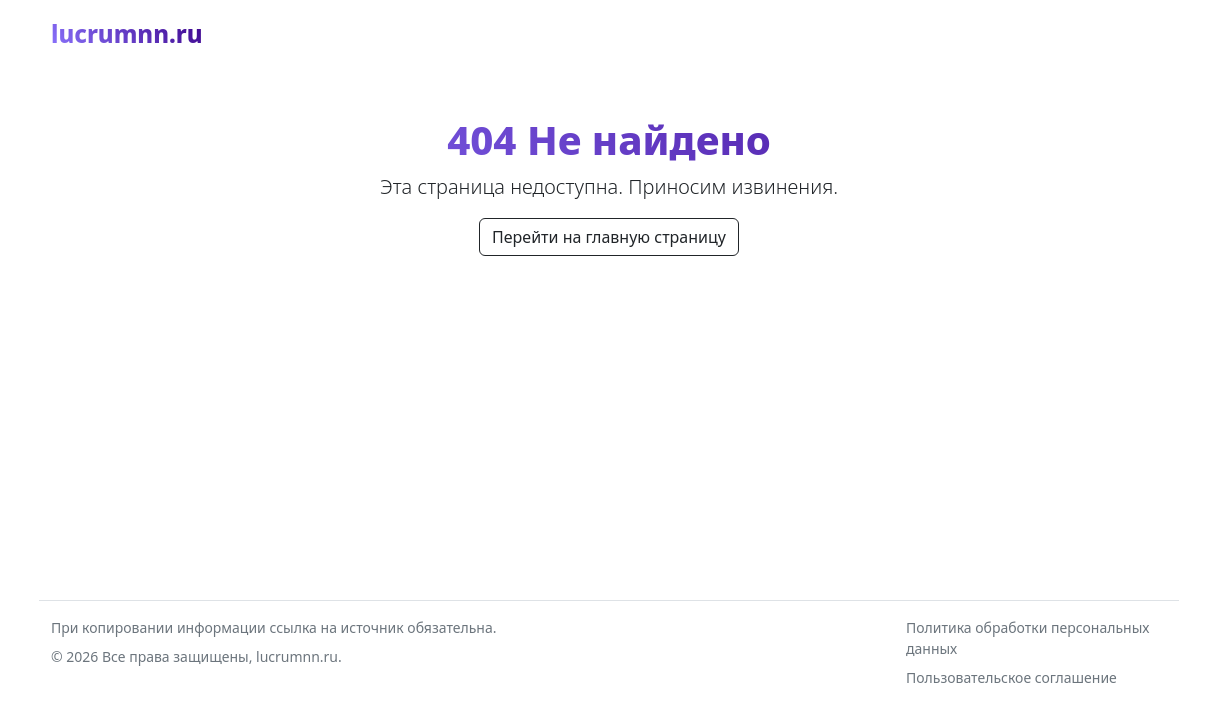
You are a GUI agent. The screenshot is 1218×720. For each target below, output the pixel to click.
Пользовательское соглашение (1011, 677)
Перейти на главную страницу (609, 237)
